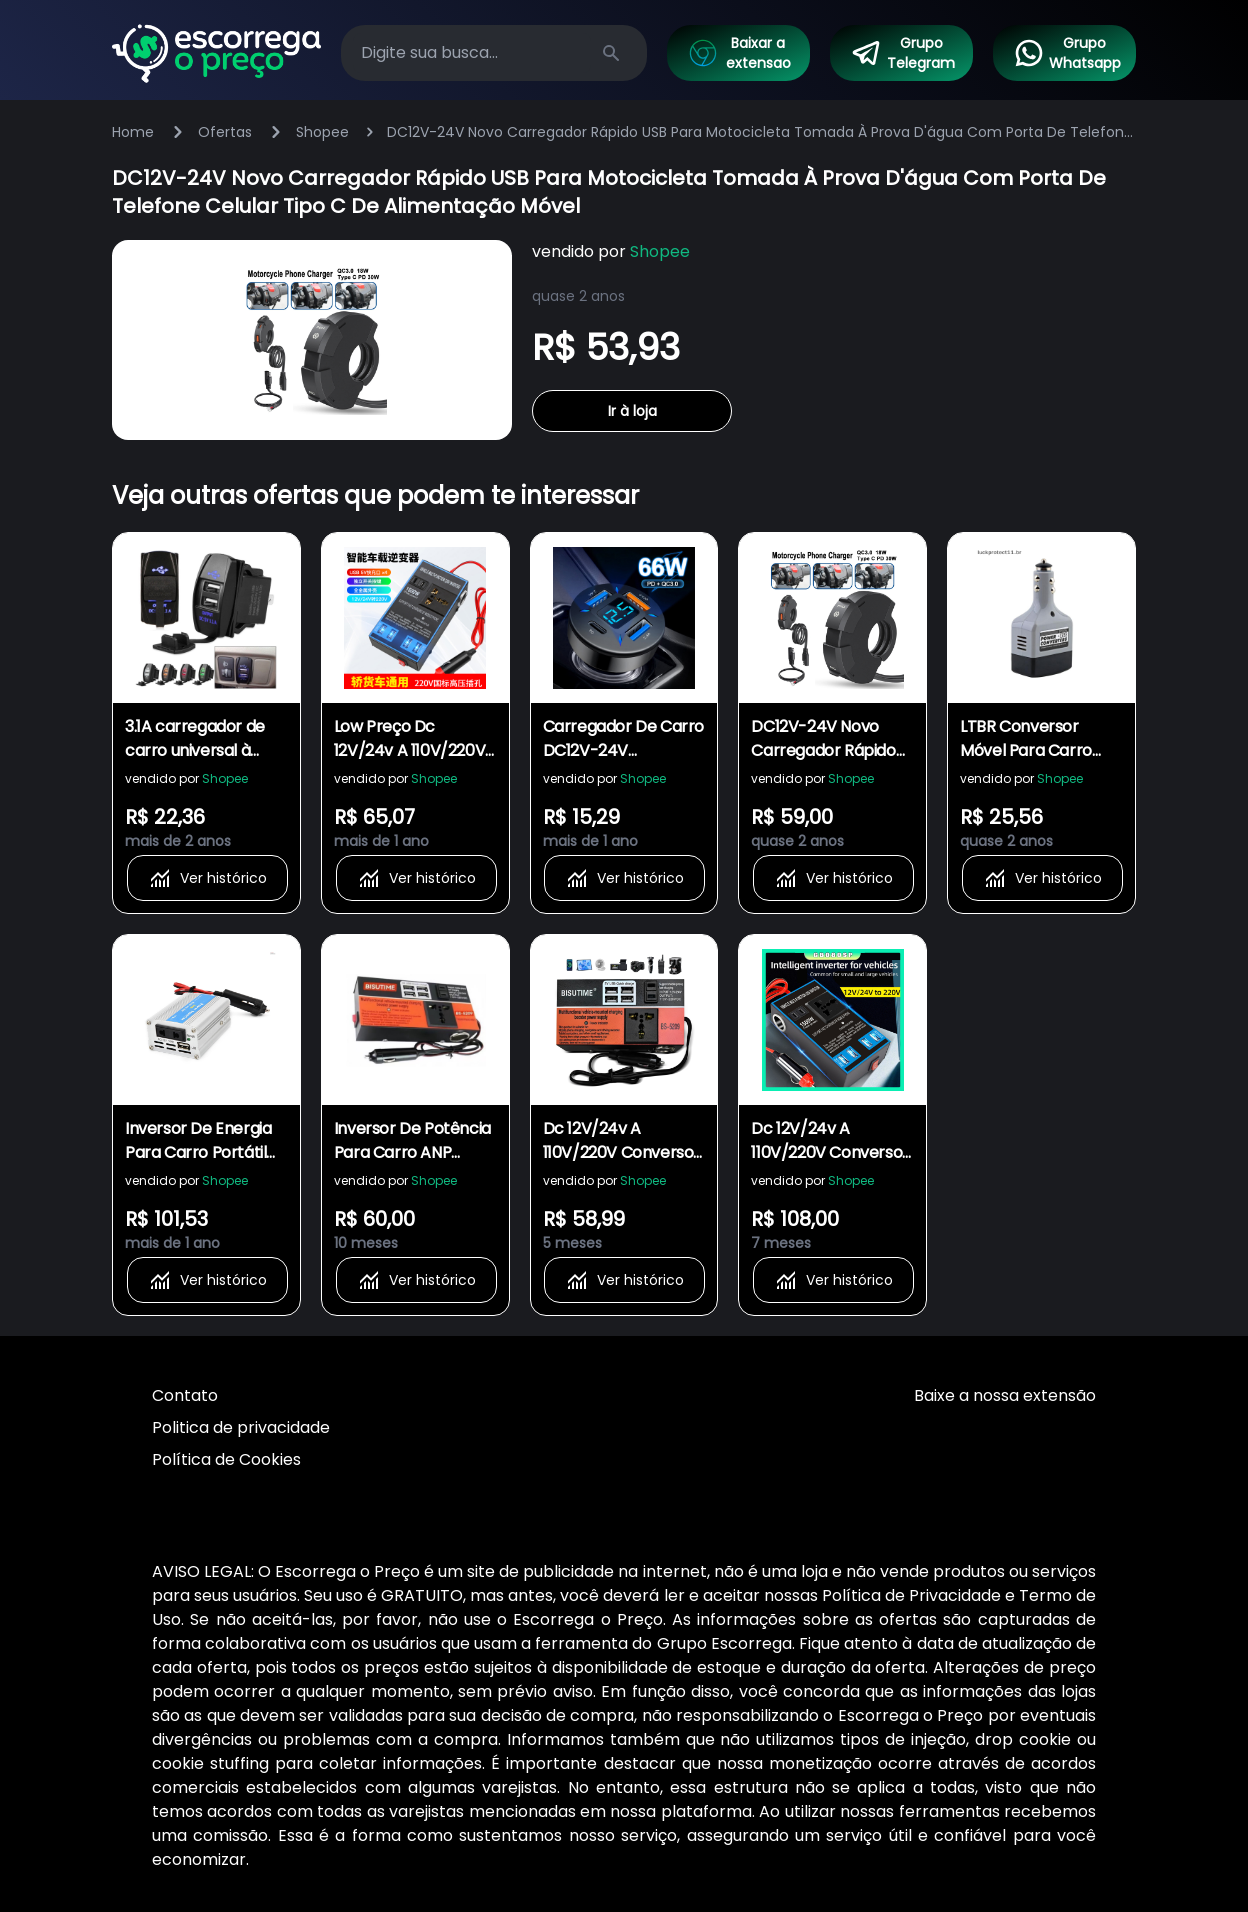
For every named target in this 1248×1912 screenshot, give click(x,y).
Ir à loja (632, 411)
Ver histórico (207, 878)
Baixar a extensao (739, 53)
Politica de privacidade (241, 1427)
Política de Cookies (226, 1459)
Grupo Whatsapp (1067, 53)
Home (133, 132)
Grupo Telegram (903, 53)
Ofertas (225, 132)
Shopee (322, 132)
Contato (185, 1395)
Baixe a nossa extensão (1005, 1395)
